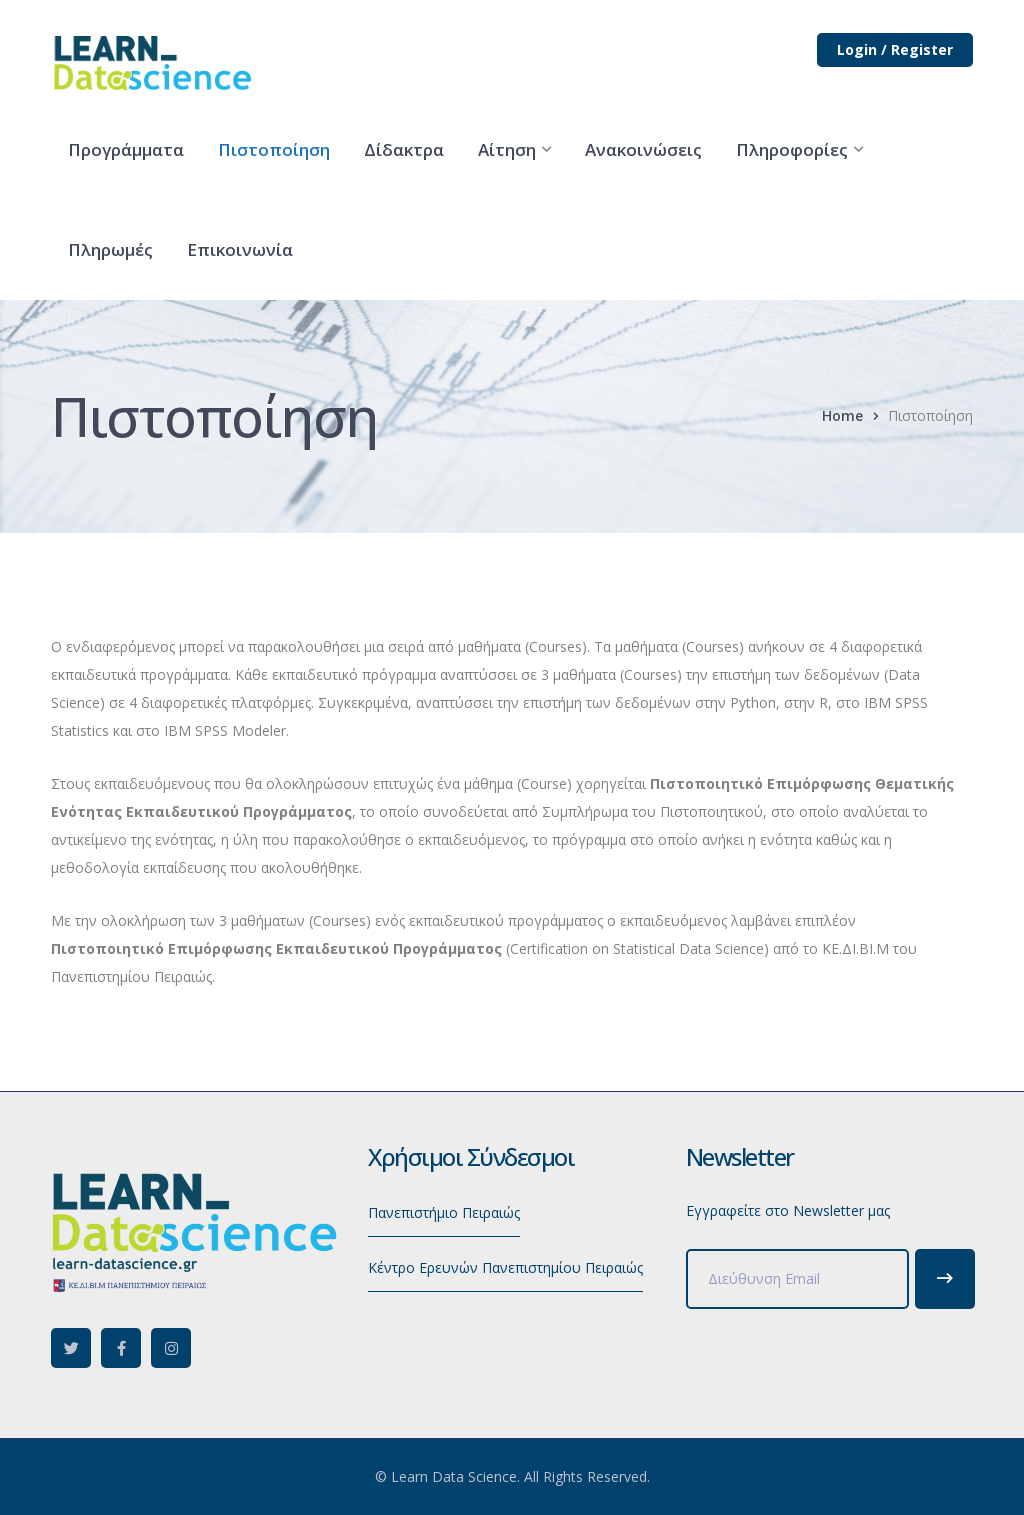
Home (842, 415)
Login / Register (895, 49)
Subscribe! (945, 1279)
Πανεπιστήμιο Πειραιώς (444, 1212)
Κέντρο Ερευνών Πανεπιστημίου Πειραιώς (505, 1267)
